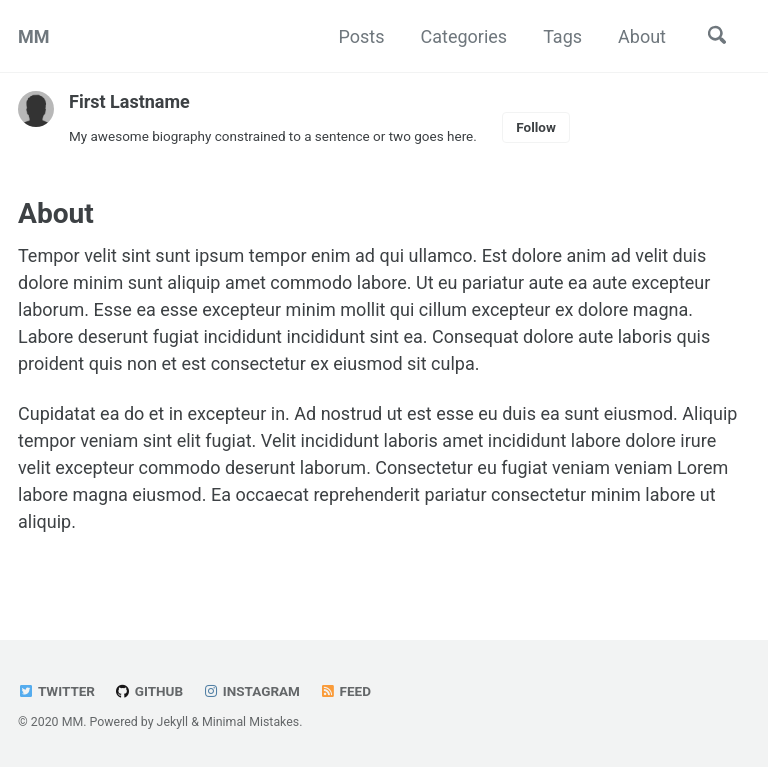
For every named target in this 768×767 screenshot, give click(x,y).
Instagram (251, 691)
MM (34, 36)
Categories (464, 36)
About (642, 36)
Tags (562, 36)
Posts (362, 36)
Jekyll (173, 722)
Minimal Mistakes (250, 722)
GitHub (148, 691)
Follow (536, 127)
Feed (345, 691)
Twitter (56, 691)
